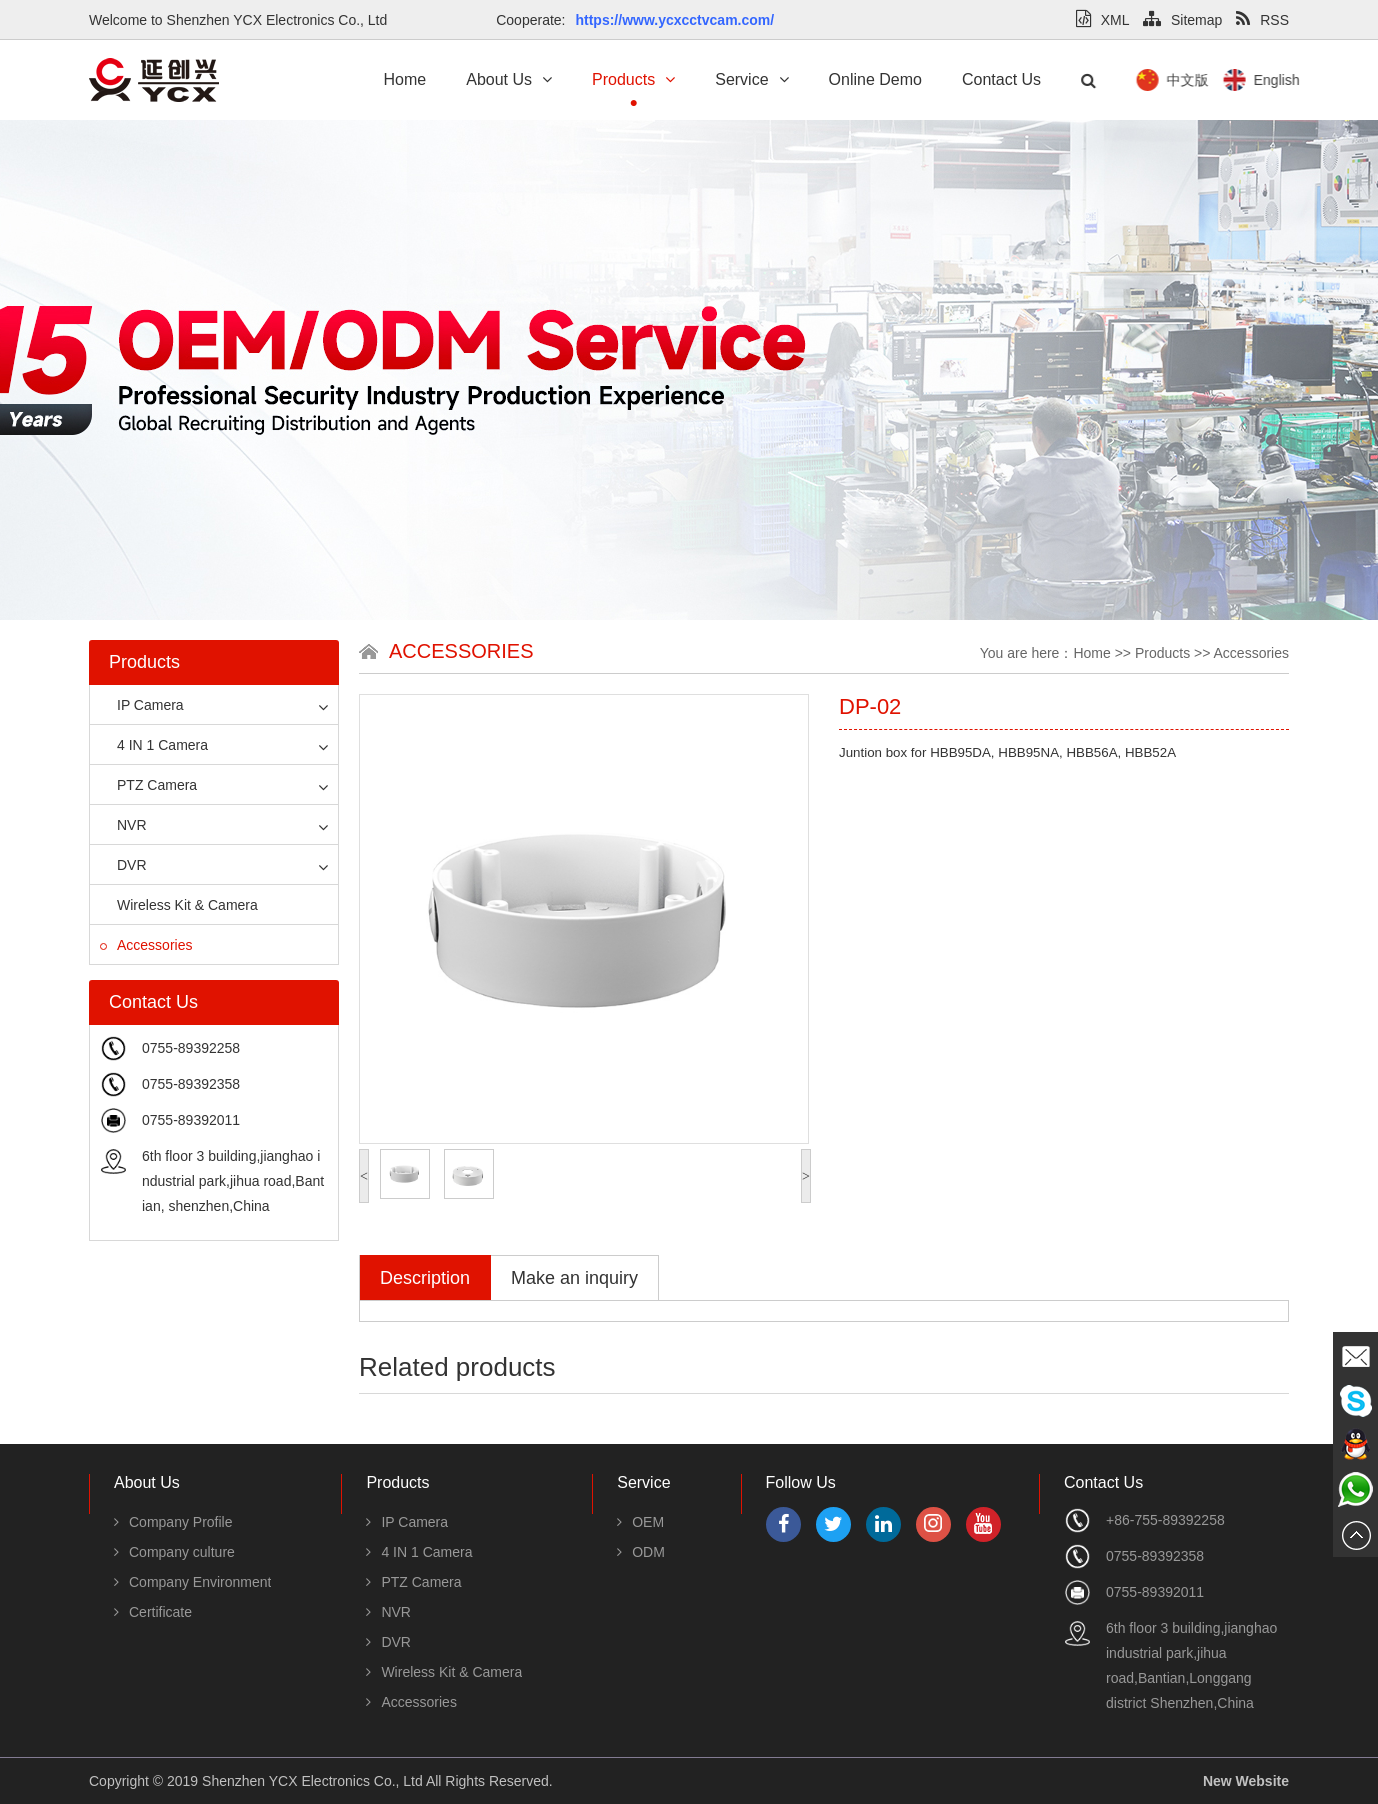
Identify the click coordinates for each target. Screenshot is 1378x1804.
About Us (509, 79)
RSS (1262, 20)
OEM (640, 1522)
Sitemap (1182, 20)
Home (405, 79)
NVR (123, 825)
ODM (641, 1552)
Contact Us (1001, 79)
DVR (123, 865)
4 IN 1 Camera (154, 745)
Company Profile (173, 1522)
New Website (1246, 1781)
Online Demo (875, 79)
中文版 (1289, 80)
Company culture (174, 1552)
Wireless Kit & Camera (179, 905)
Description (425, 1278)
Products (633, 79)
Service (751, 79)
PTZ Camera (148, 785)
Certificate (153, 1612)
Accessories (146, 945)
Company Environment (192, 1582)
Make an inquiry (574, 1278)
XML (1102, 20)
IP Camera (142, 705)
